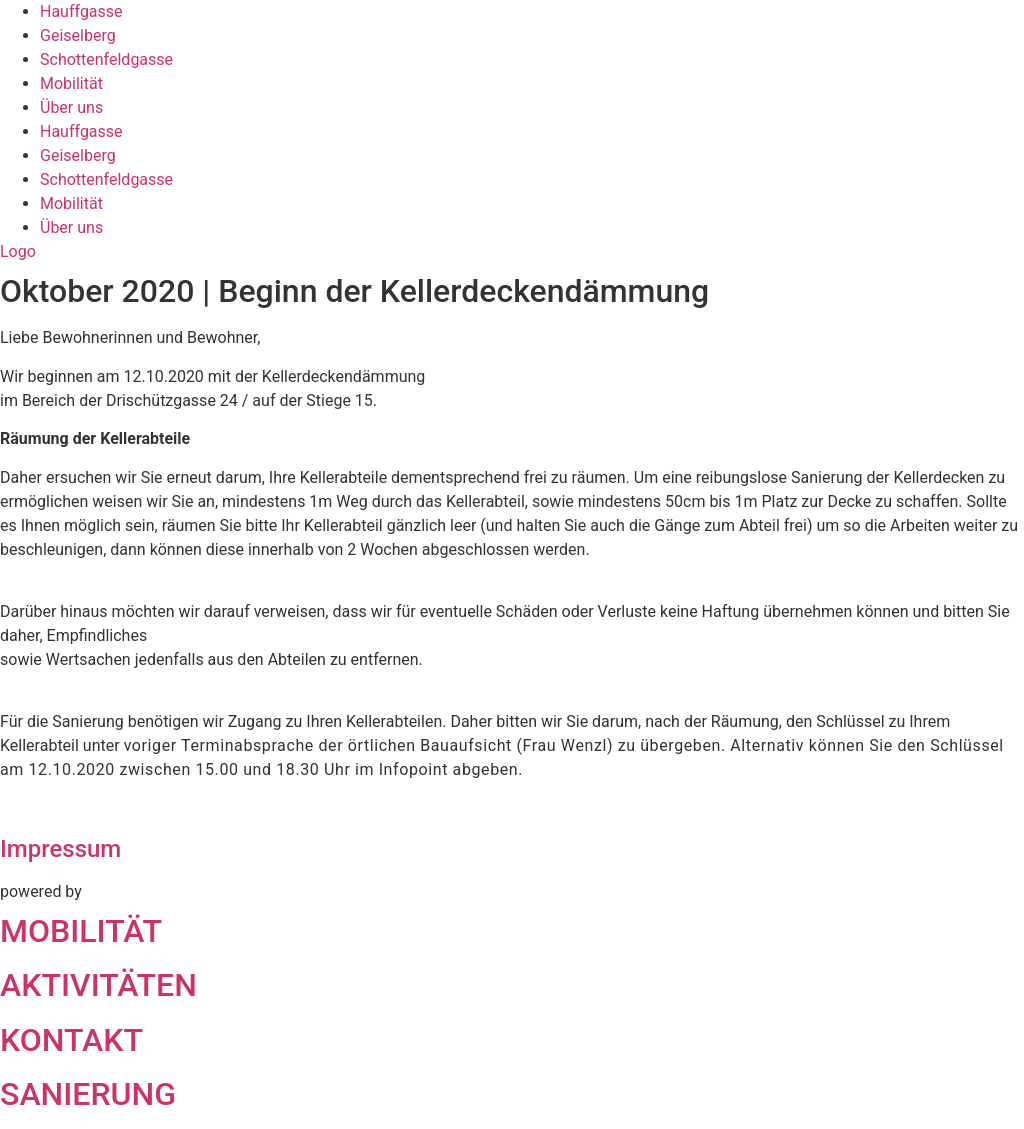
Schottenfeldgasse (106, 59)
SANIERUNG (88, 1094)
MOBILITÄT (81, 931)
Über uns (71, 107)
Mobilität (71, 83)
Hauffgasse (81, 11)
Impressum (60, 849)
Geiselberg (78, 35)
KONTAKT (71, 1040)
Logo (18, 251)
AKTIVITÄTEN (98, 985)
